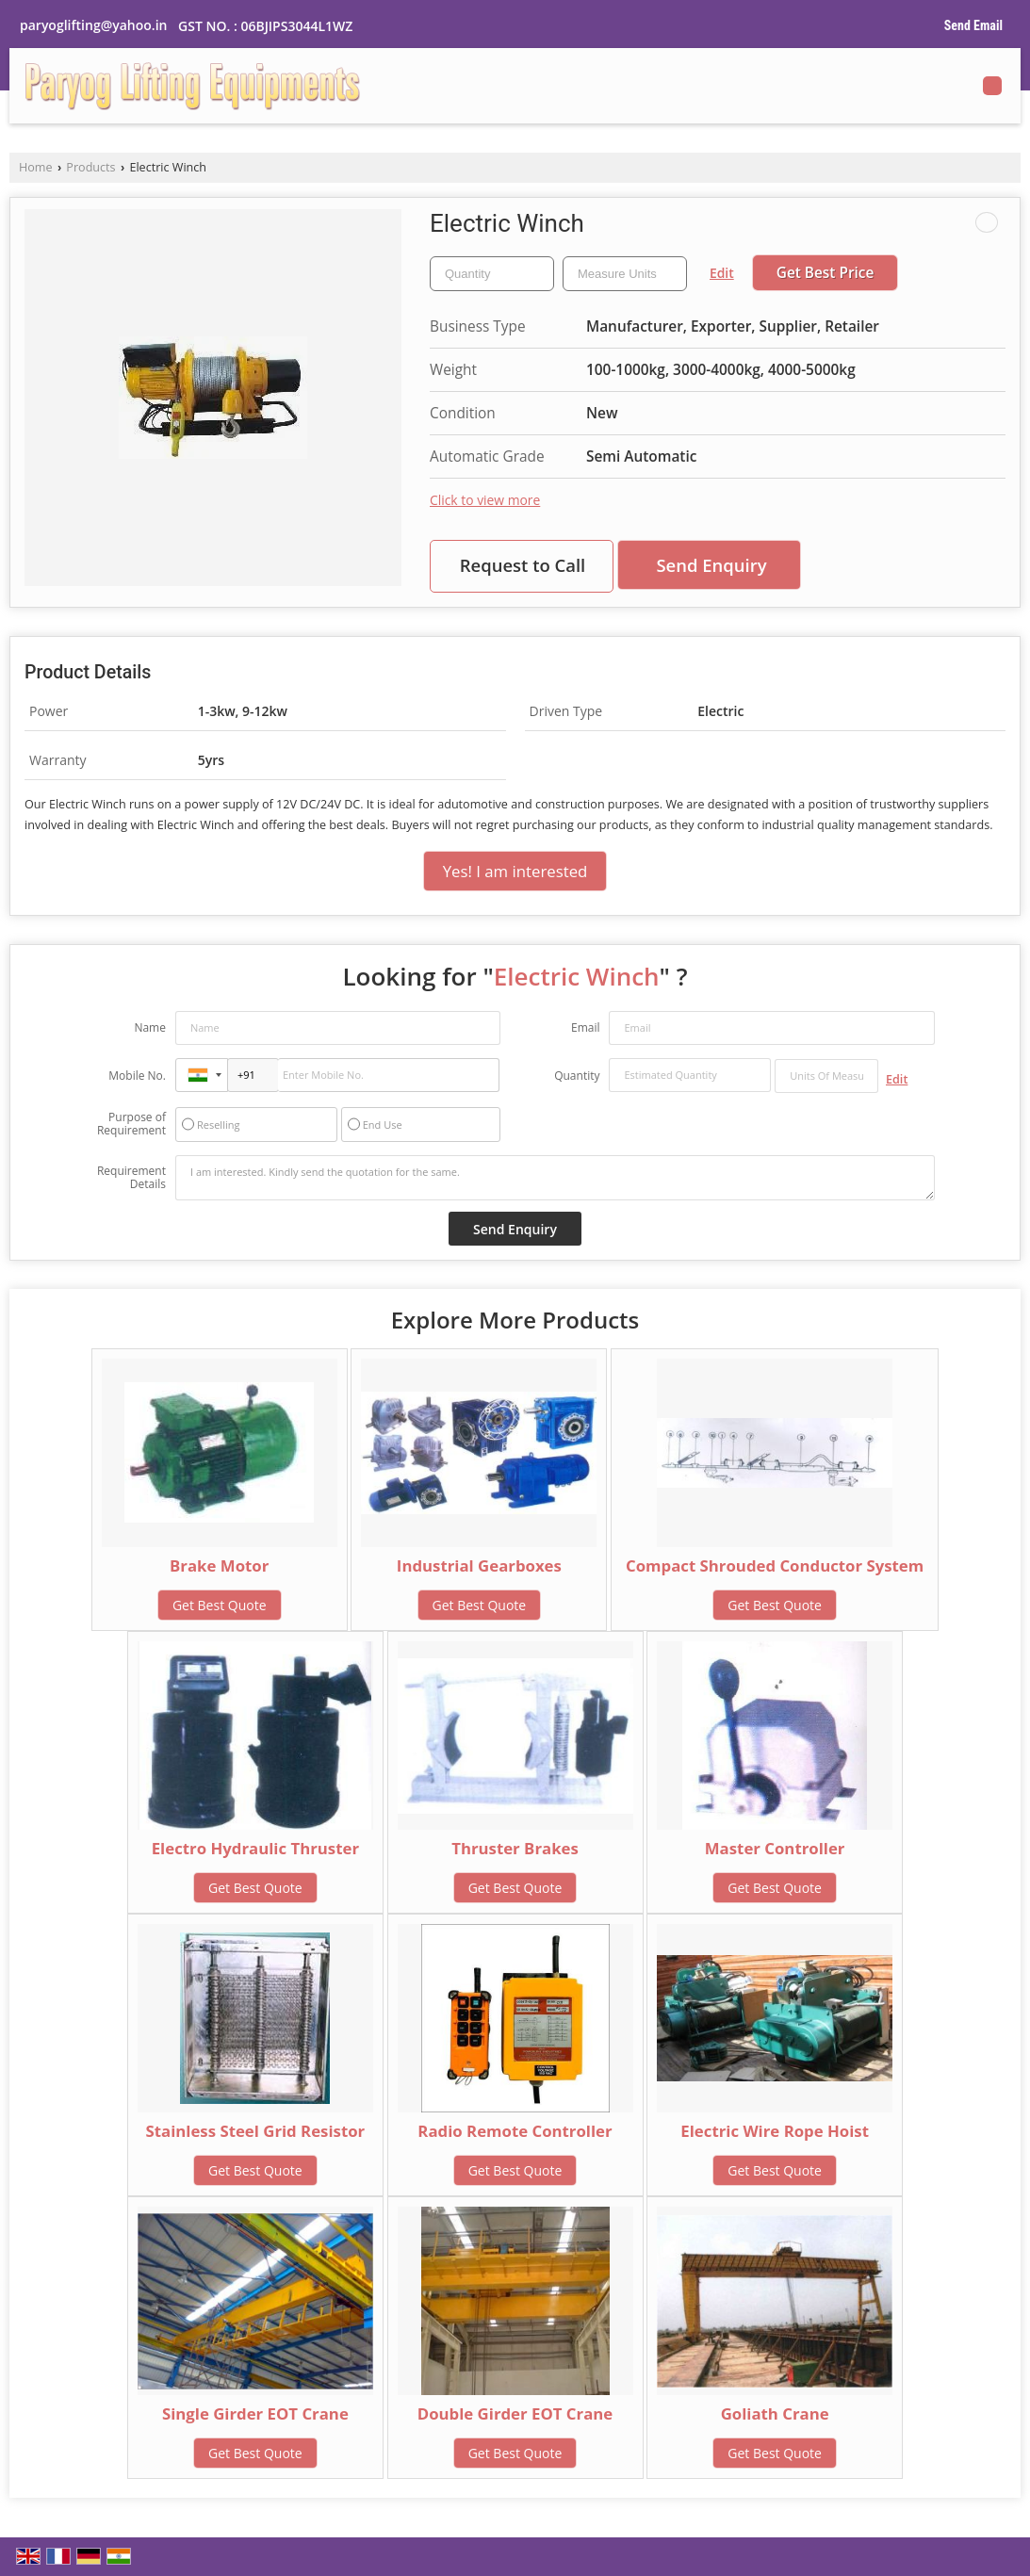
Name (150, 1027)
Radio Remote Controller (514, 2131)
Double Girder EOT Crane (515, 2413)
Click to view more (485, 500)
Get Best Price (826, 273)
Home (36, 167)
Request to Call (523, 565)
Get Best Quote (219, 1605)
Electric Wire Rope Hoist (774, 2131)
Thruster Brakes (515, 1848)
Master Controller (775, 1848)
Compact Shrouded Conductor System (775, 1565)
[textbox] (625, 273)
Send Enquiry (711, 565)
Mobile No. (137, 1076)
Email (585, 1027)
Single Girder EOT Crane (255, 2413)
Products (90, 167)
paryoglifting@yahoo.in (93, 25)
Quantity (576, 1076)
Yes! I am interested (515, 871)
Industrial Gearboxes (479, 1565)
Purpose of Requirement (131, 1124)
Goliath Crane (775, 2413)
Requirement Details (131, 1178)
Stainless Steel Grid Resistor (256, 2131)
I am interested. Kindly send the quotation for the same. (555, 1177)
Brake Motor (219, 1565)
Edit (722, 273)
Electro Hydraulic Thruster (255, 1848)
